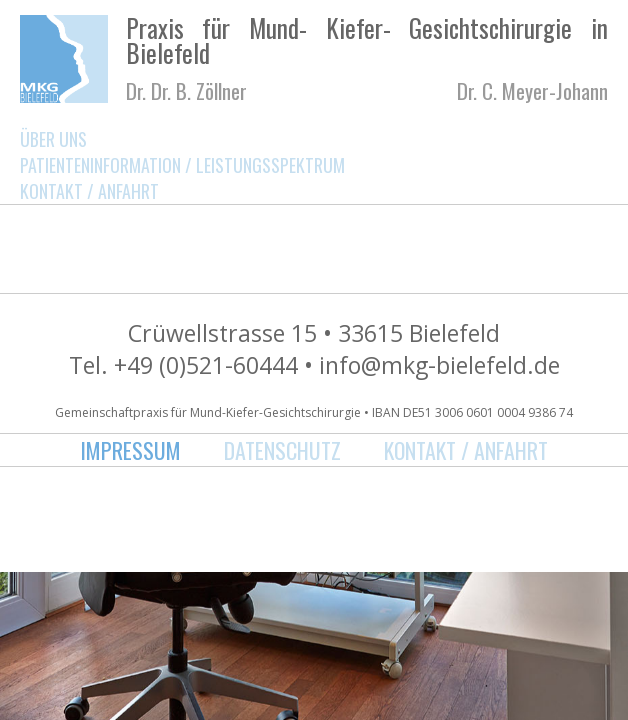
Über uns (53, 139)
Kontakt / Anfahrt (89, 191)
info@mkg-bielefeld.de (439, 365)
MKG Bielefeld (64, 59)
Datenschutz (282, 450)
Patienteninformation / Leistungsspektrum (182, 165)
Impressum (130, 450)
